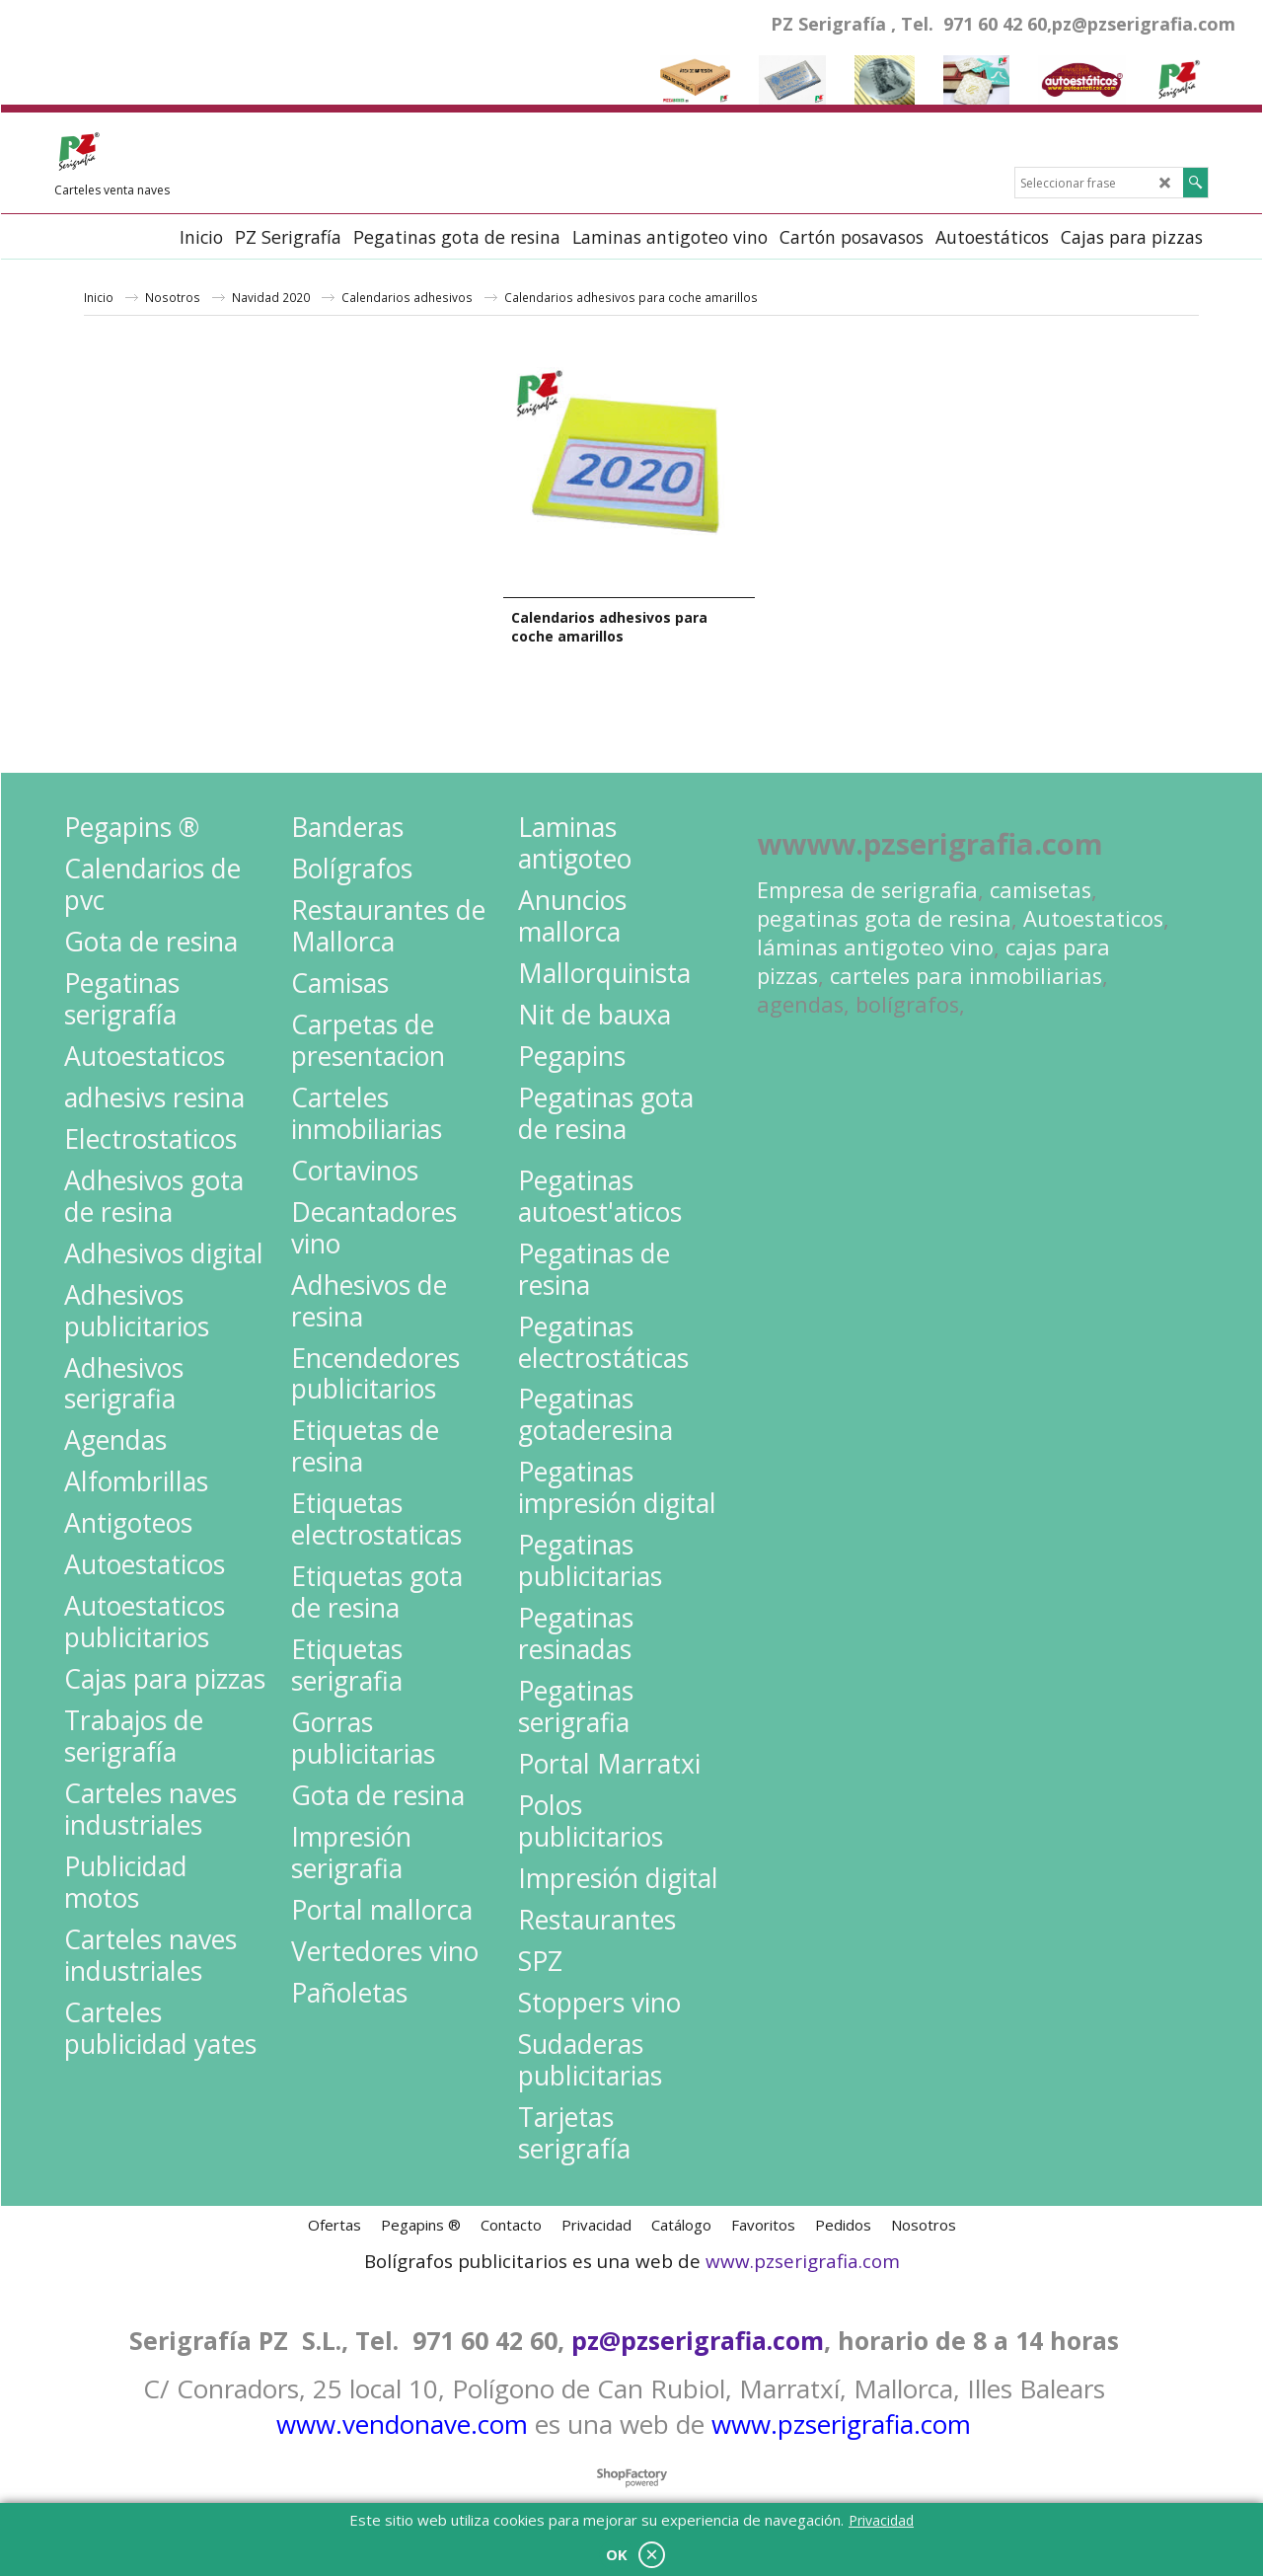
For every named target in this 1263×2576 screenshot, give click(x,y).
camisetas (1040, 889)
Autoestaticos (1093, 918)
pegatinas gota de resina (884, 918)
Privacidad (881, 2520)
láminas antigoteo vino (875, 947)
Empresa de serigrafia (867, 889)
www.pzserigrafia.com (803, 2261)
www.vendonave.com (402, 2424)
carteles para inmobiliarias (966, 975)
